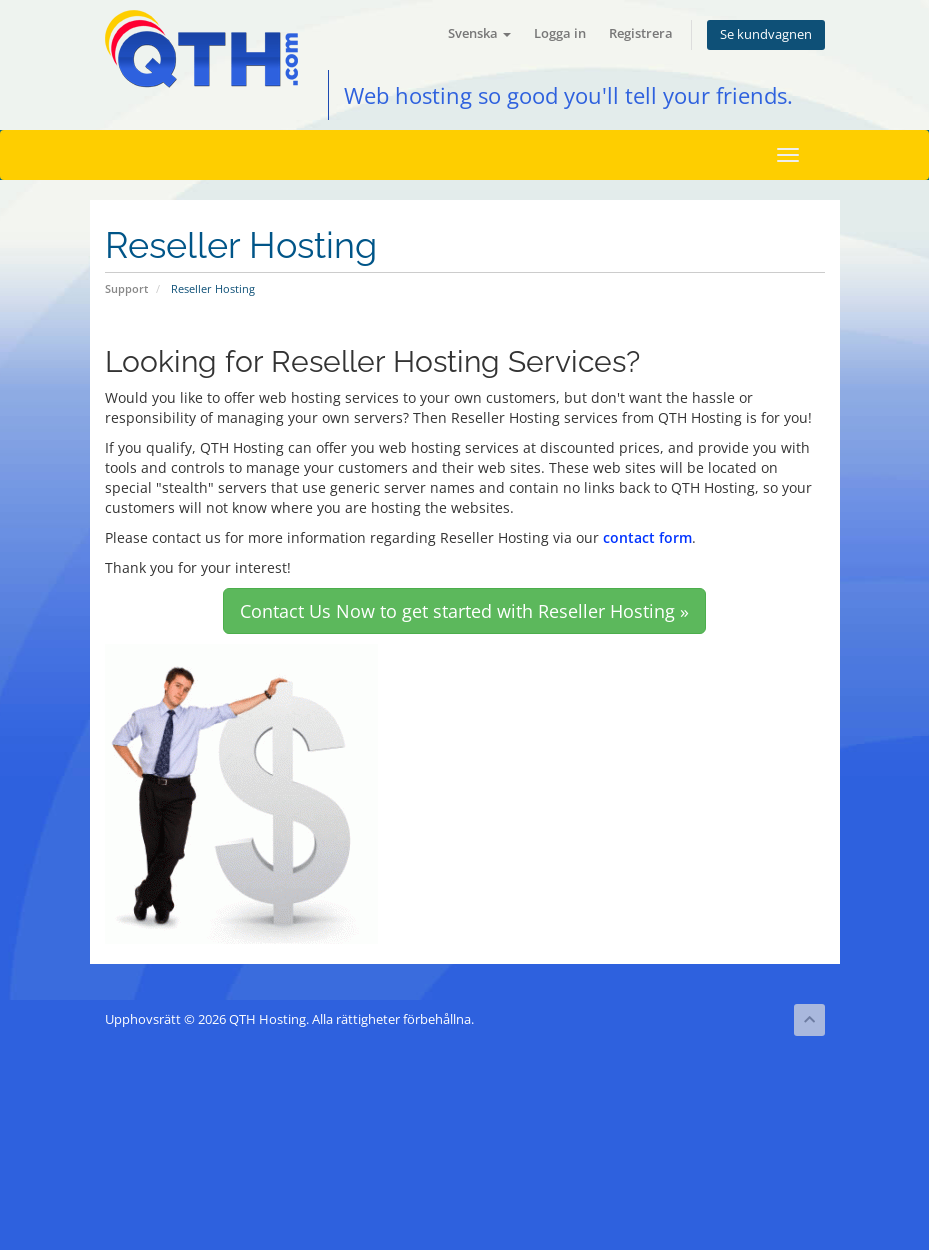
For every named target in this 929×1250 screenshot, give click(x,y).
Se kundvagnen (766, 34)
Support (126, 288)
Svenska (479, 33)
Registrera (641, 33)
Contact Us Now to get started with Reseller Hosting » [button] (464, 611)
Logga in (560, 33)
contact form (647, 537)
